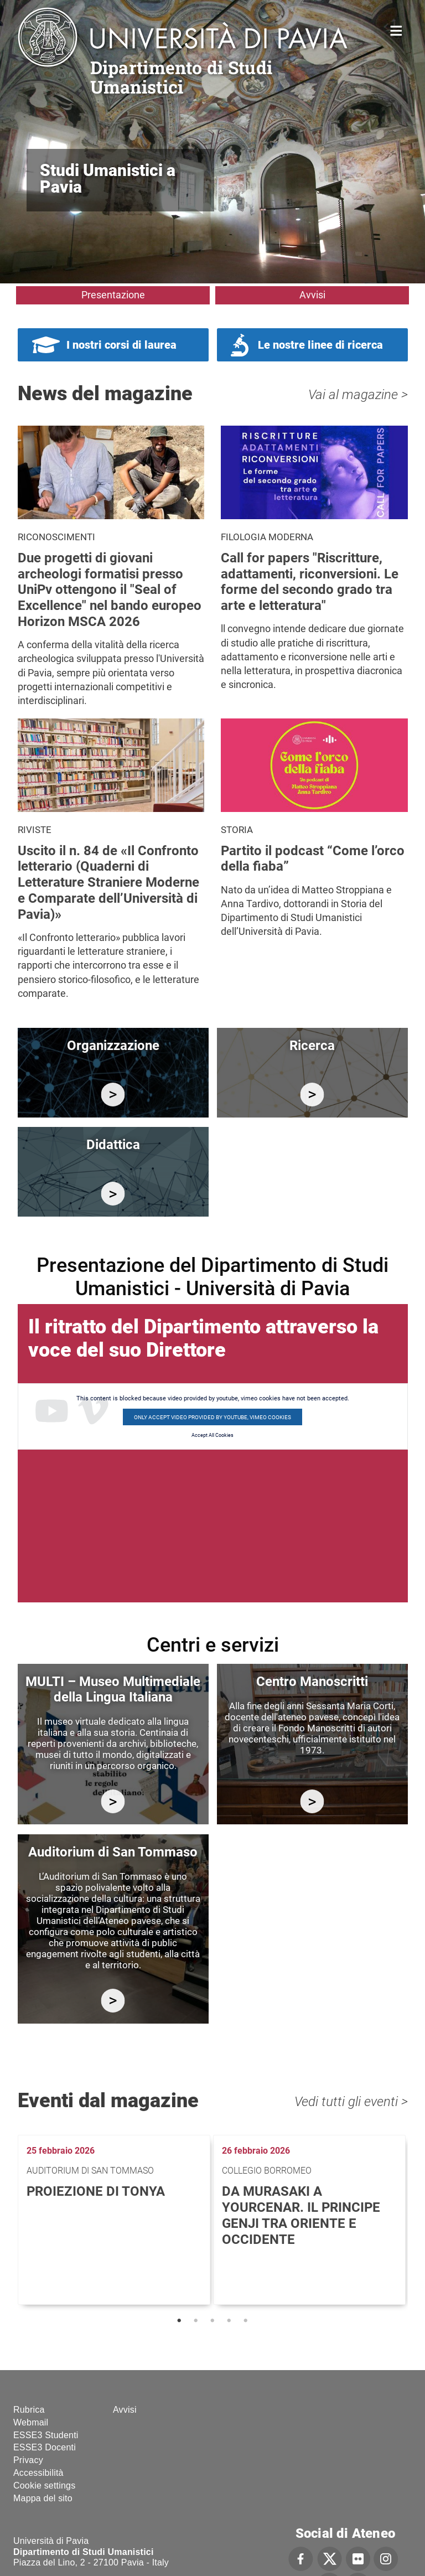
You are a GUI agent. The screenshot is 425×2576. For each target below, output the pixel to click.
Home (396, 30)
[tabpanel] (115, 2219)
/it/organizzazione (113, 1094)
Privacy (28, 2460)
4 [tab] (229, 2320)
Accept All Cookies (212, 1435)
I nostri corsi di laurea (121, 344)
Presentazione (113, 295)
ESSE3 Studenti (46, 2435)
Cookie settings (44, 2485)
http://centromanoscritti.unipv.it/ (312, 1801)
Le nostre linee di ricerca (320, 344)
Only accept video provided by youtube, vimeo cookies (212, 1417)
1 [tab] (179, 2320)
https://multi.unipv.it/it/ (113, 1801)
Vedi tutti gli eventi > (351, 2101)
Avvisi (312, 295)
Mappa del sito (42, 2498)
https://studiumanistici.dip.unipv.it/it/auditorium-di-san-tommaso (113, 2001)
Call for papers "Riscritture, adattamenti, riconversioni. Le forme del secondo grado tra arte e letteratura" (309, 581)
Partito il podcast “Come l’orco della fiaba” (313, 859)
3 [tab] (212, 2320)
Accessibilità (38, 2472)
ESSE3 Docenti (44, 2447)
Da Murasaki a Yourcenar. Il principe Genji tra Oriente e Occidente (301, 2215)
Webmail (30, 2422)
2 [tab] (195, 2320)
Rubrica (29, 2409)
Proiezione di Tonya (96, 2191)
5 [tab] (245, 2320)
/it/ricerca (312, 1094)
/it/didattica (113, 1194)
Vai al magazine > (358, 394)
